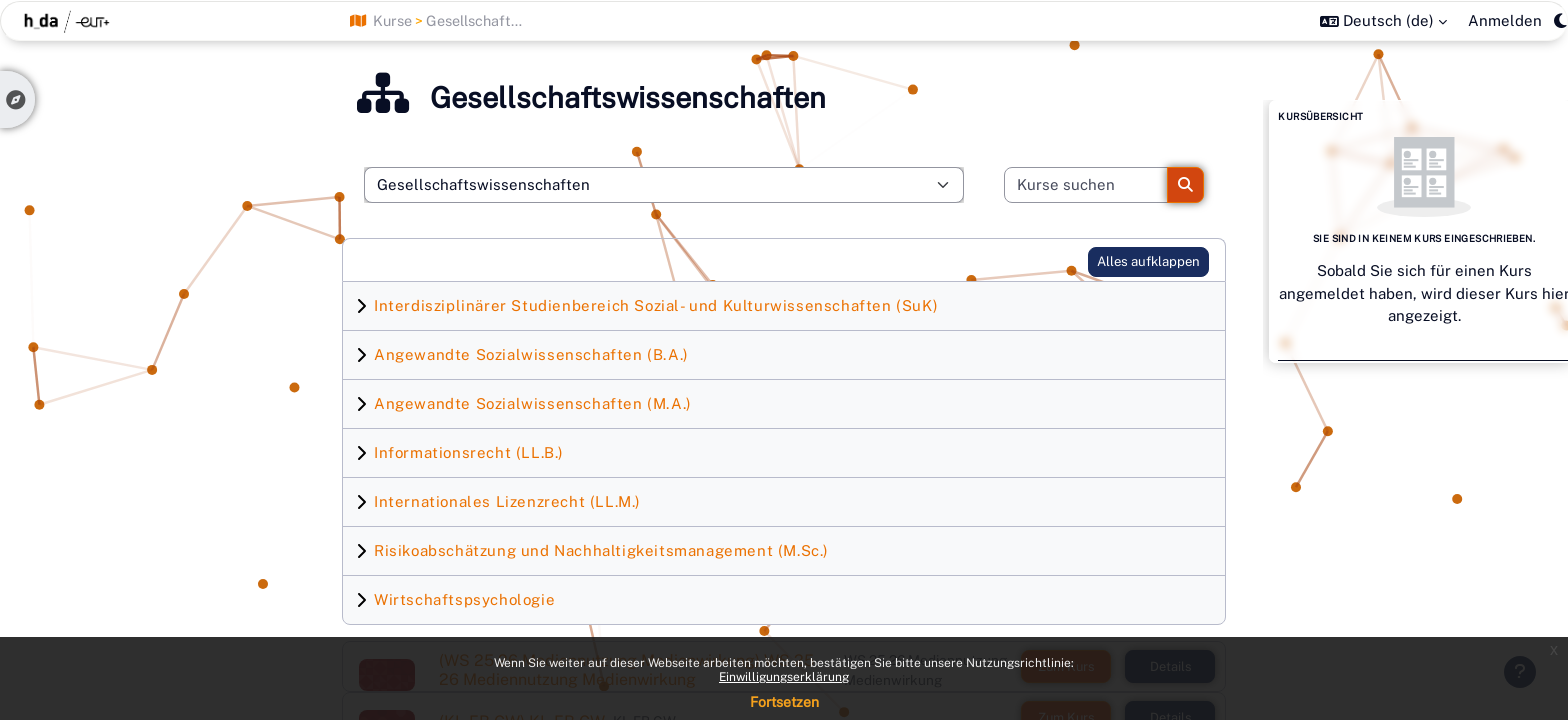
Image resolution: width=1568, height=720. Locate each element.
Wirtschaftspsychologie (464, 599)
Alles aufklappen (1148, 261)
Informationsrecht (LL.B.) (469, 452)
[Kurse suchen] (1086, 185)
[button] (1383, 21)
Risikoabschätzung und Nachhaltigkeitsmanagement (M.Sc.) (601, 550)
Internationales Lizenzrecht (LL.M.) (507, 501)
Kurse (392, 20)
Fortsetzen (784, 702)
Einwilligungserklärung (784, 677)
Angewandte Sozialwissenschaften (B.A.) (531, 354)
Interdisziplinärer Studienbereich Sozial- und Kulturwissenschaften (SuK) (656, 305)
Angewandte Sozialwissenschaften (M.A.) (533, 403)
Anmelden (1505, 20)
